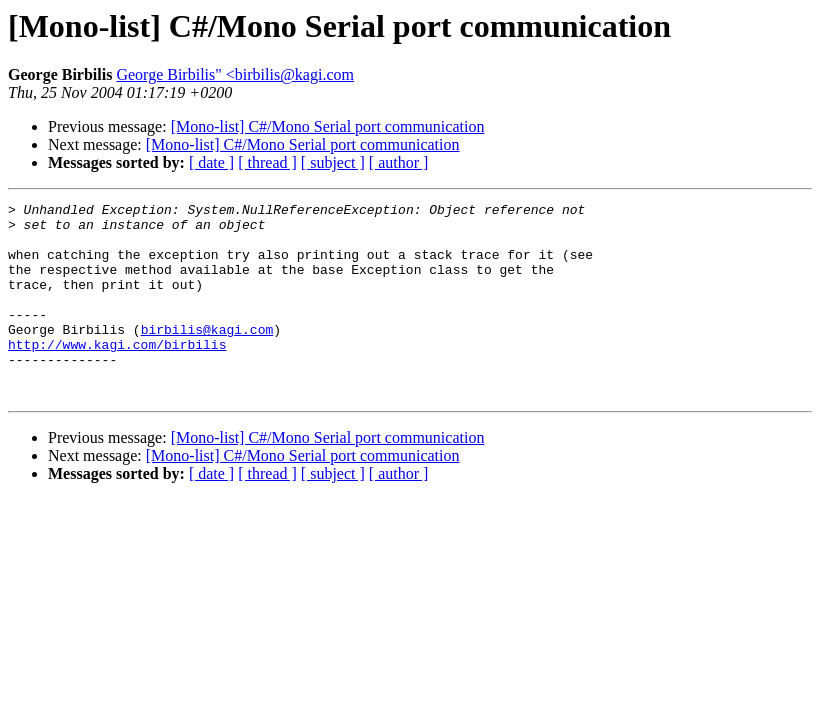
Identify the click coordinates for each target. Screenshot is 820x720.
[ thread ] (267, 162)
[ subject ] (333, 162)
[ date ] (211, 162)
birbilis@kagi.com (207, 356)
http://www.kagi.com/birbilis (117, 374)
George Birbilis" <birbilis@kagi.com (235, 74)
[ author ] (399, 162)
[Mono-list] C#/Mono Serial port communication (328, 126)
